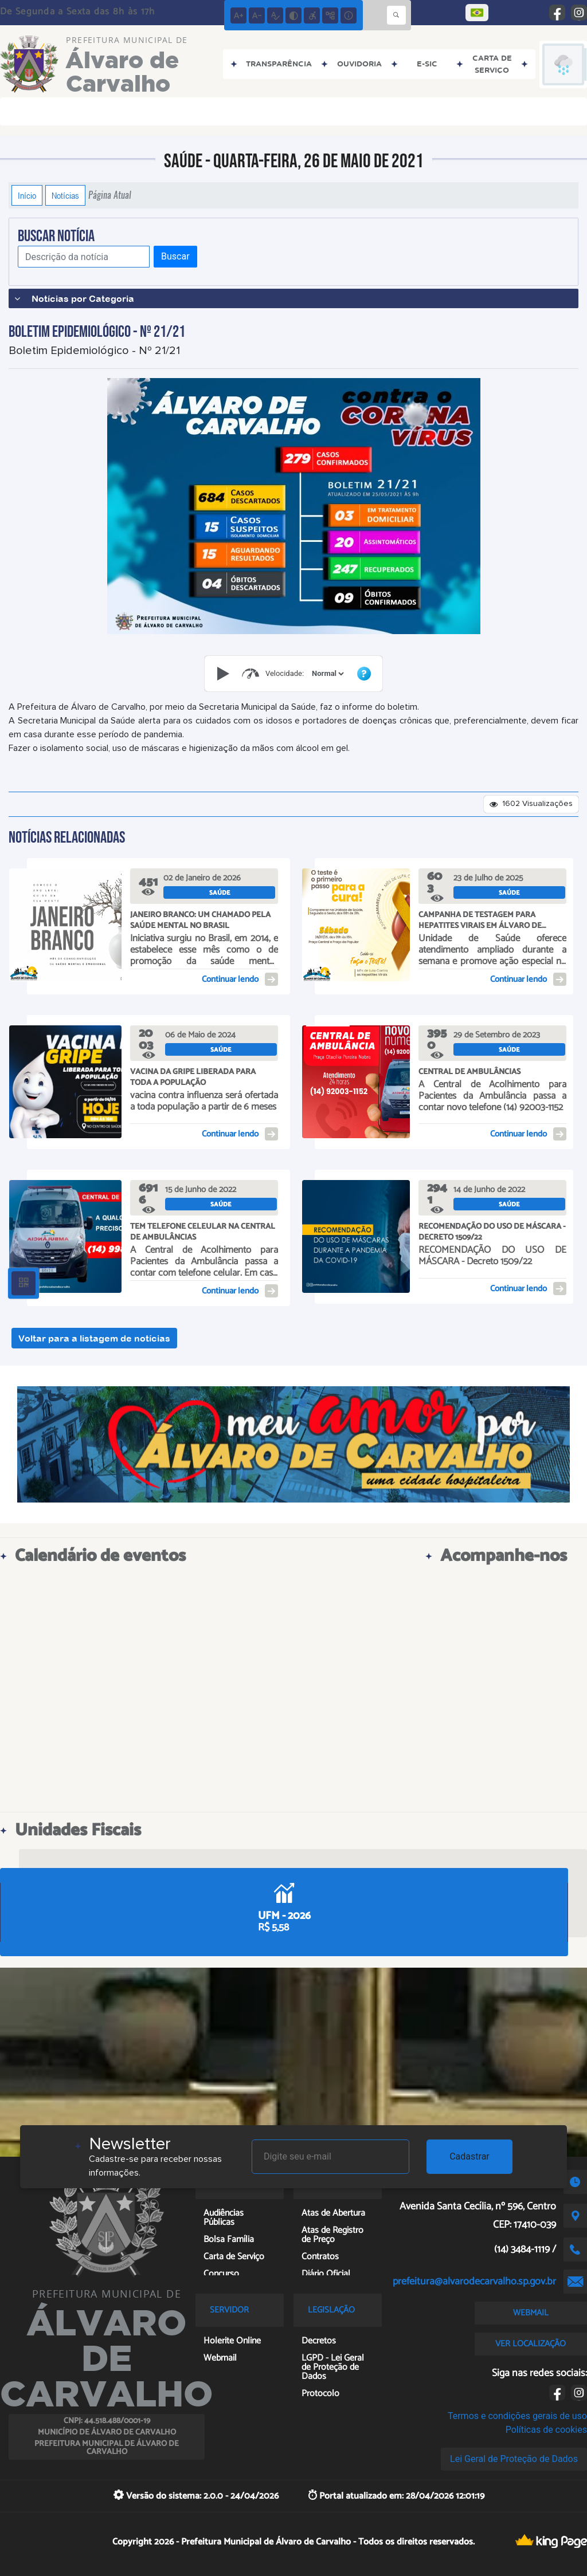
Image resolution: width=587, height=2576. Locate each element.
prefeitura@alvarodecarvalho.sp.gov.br (474, 2281)
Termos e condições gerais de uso (517, 2415)
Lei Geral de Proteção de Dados (514, 2458)
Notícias (65, 195)
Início (27, 195)
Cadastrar (469, 2156)
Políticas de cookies (546, 2429)
